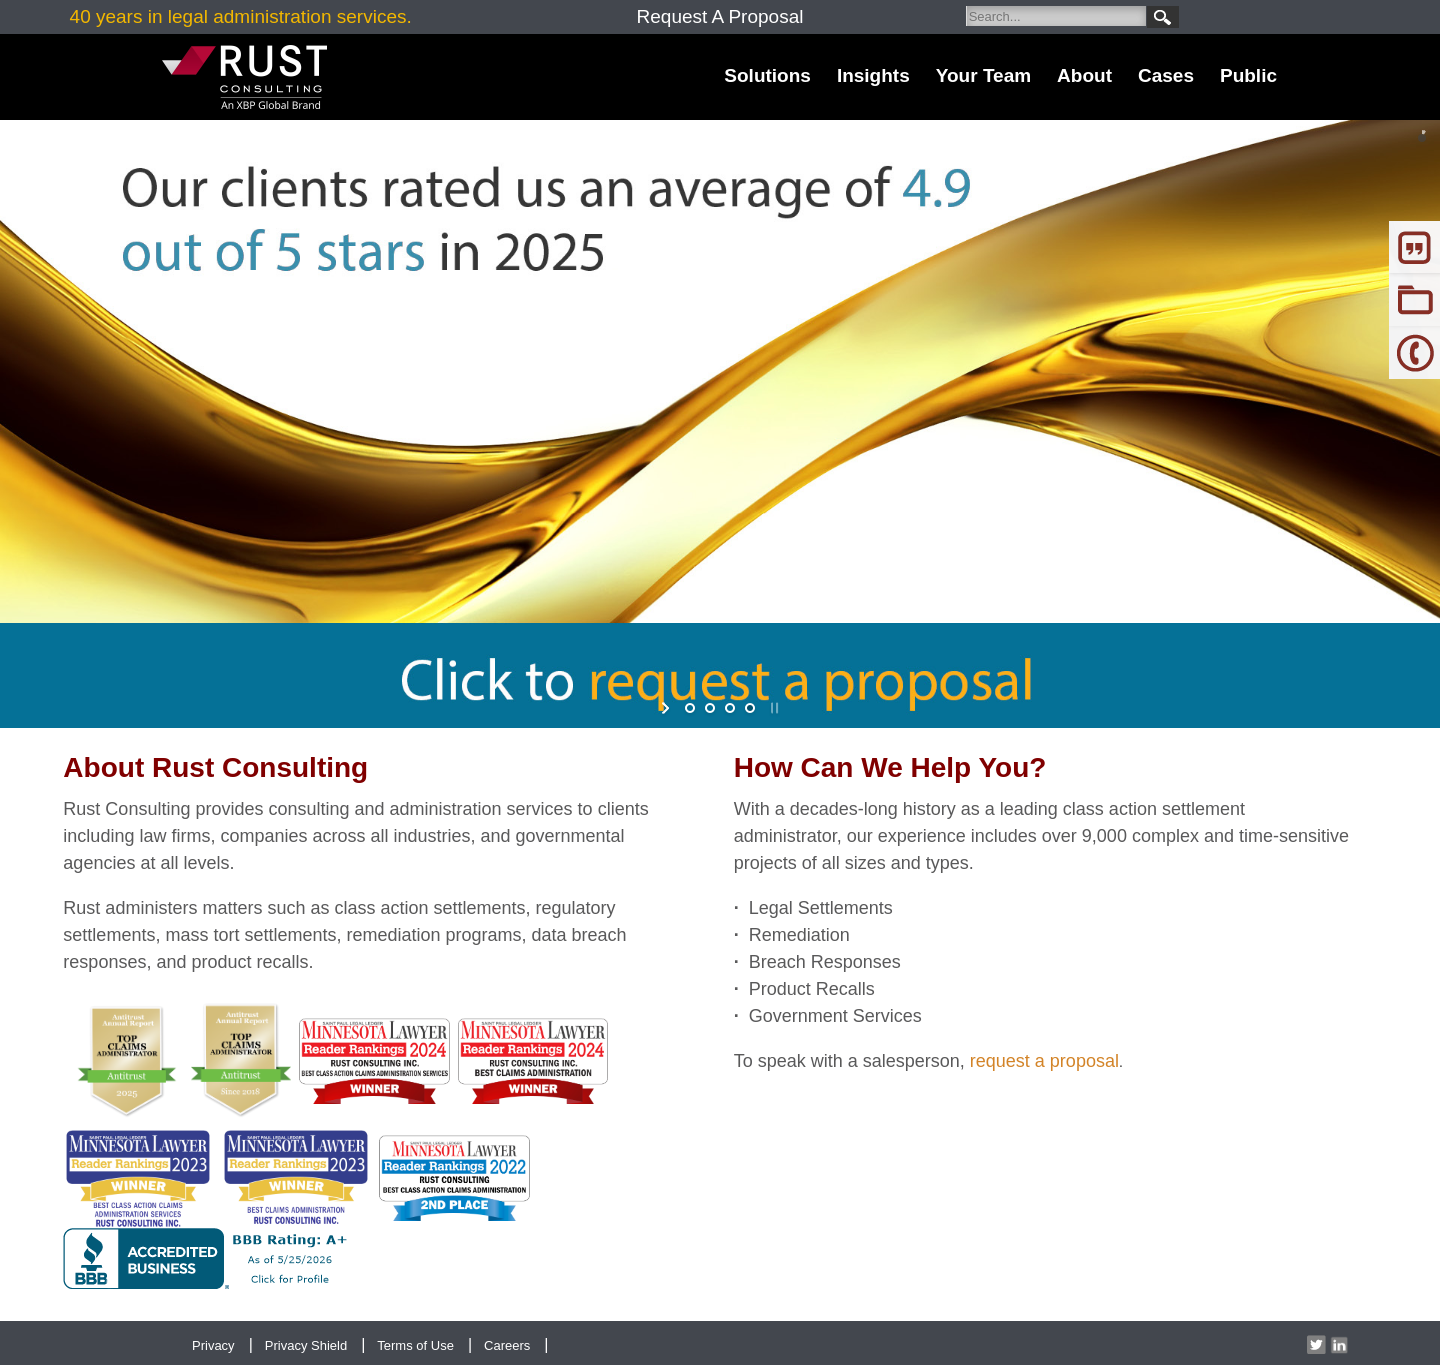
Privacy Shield (306, 1345)
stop (772, 708)
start (667, 708)
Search (1163, 17)
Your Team (983, 75)
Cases (1166, 75)
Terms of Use (415, 1345)
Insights (873, 75)
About (1084, 75)
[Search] (1056, 16)
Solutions (767, 75)
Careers (507, 1345)
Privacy (213, 1345)
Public (1248, 75)
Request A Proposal (720, 16)
